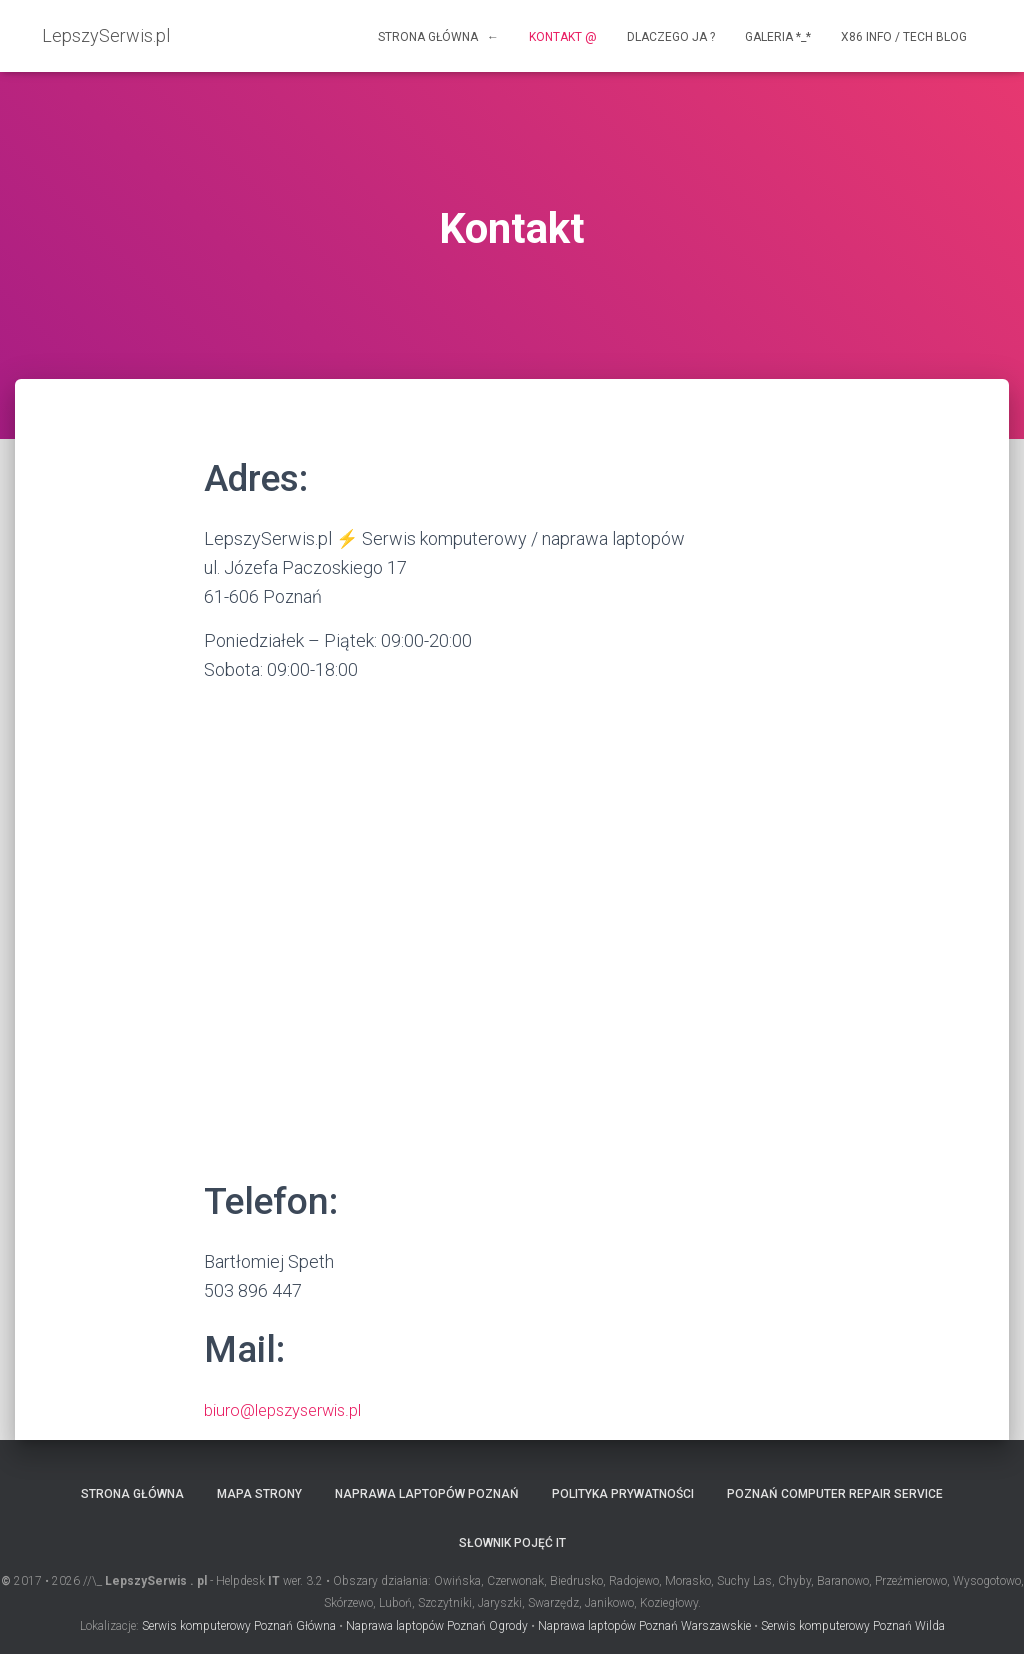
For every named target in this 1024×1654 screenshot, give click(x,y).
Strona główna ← (438, 37)
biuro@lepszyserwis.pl (291, 1409)
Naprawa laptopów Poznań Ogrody (437, 1625)
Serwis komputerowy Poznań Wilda (853, 1625)
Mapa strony (259, 1493)
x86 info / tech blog (904, 37)
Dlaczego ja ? (671, 37)
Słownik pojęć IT (512, 1543)
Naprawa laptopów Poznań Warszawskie (644, 1625)
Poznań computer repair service (835, 1493)
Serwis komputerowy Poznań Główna (239, 1625)
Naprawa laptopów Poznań (427, 1493)
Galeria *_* (778, 37)
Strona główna (132, 1493)
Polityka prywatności (623, 1493)
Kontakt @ (563, 37)
